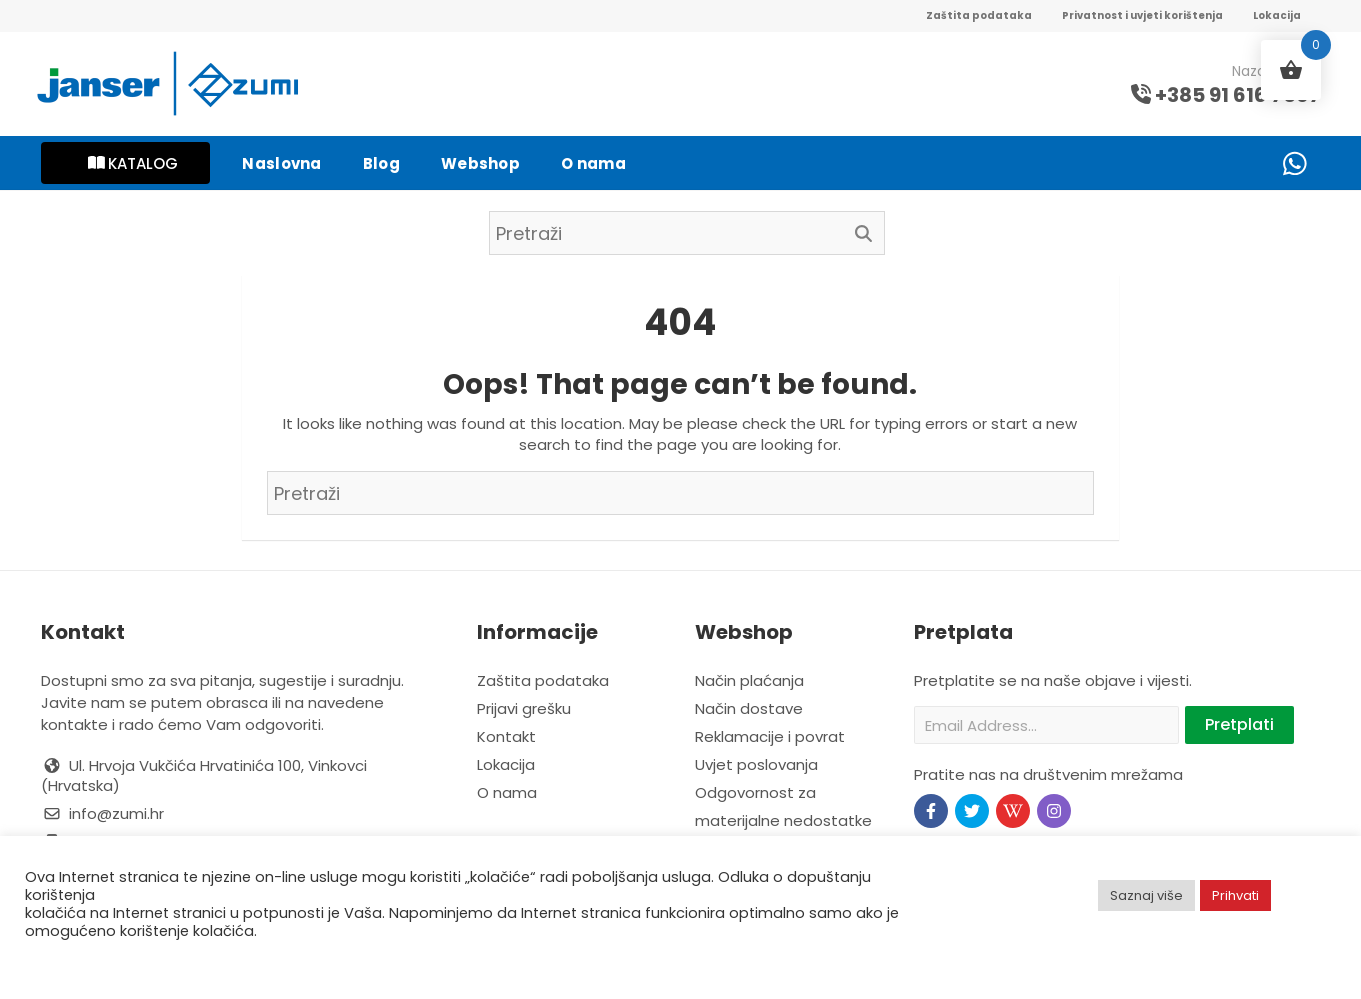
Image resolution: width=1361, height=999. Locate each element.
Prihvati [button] (1235, 895)
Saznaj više (1146, 895)
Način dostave (749, 708)
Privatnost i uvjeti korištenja (1142, 15)
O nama (507, 792)
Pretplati (1239, 724)
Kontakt (506, 736)
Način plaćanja (749, 680)
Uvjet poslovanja (756, 764)
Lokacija (1277, 15)
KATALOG (133, 163)
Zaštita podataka (979, 15)
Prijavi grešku (524, 708)
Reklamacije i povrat (770, 736)
